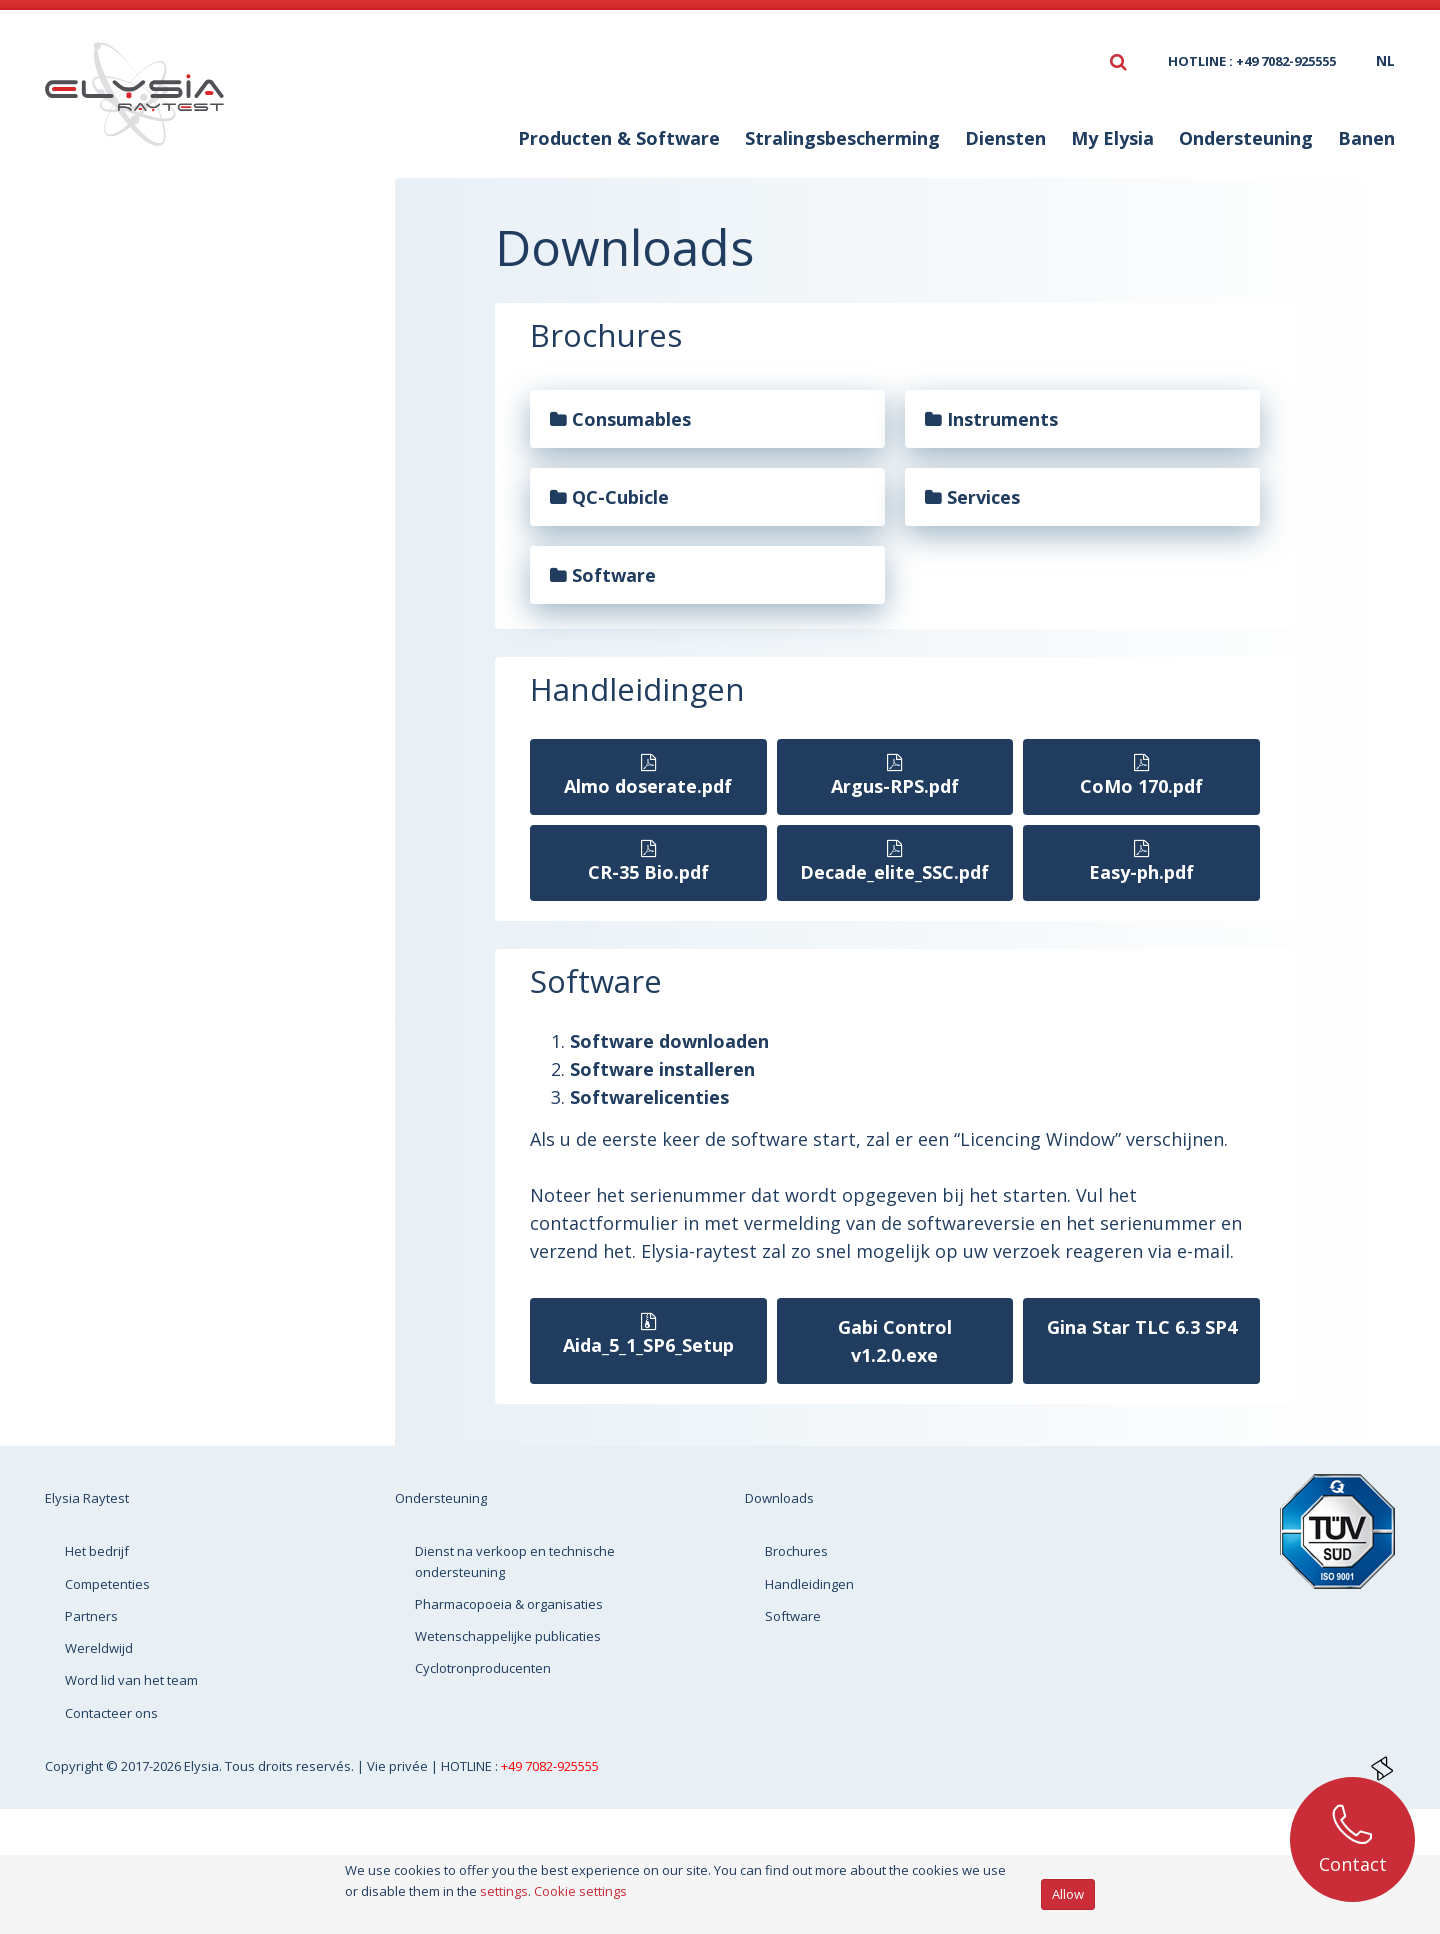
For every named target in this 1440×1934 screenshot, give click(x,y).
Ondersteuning (1246, 138)
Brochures (153, 301)
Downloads (171, 237)
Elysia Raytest (87, 1498)
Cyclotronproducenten (483, 1668)
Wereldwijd (99, 1648)
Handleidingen (171, 341)
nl (1385, 60)
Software (148, 381)
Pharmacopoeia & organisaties (509, 1604)
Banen (1366, 138)
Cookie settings (580, 1891)
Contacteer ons (111, 1713)
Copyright (75, 1766)
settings (504, 1891)
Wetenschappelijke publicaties (508, 1636)
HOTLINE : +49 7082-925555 (1252, 61)
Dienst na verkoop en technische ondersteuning (515, 1561)
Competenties (107, 1584)
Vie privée (399, 1766)
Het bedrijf (97, 1551)
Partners (91, 1616)
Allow (1068, 1894)
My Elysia (1112, 138)
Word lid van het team (131, 1680)
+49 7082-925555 (550, 1766)
